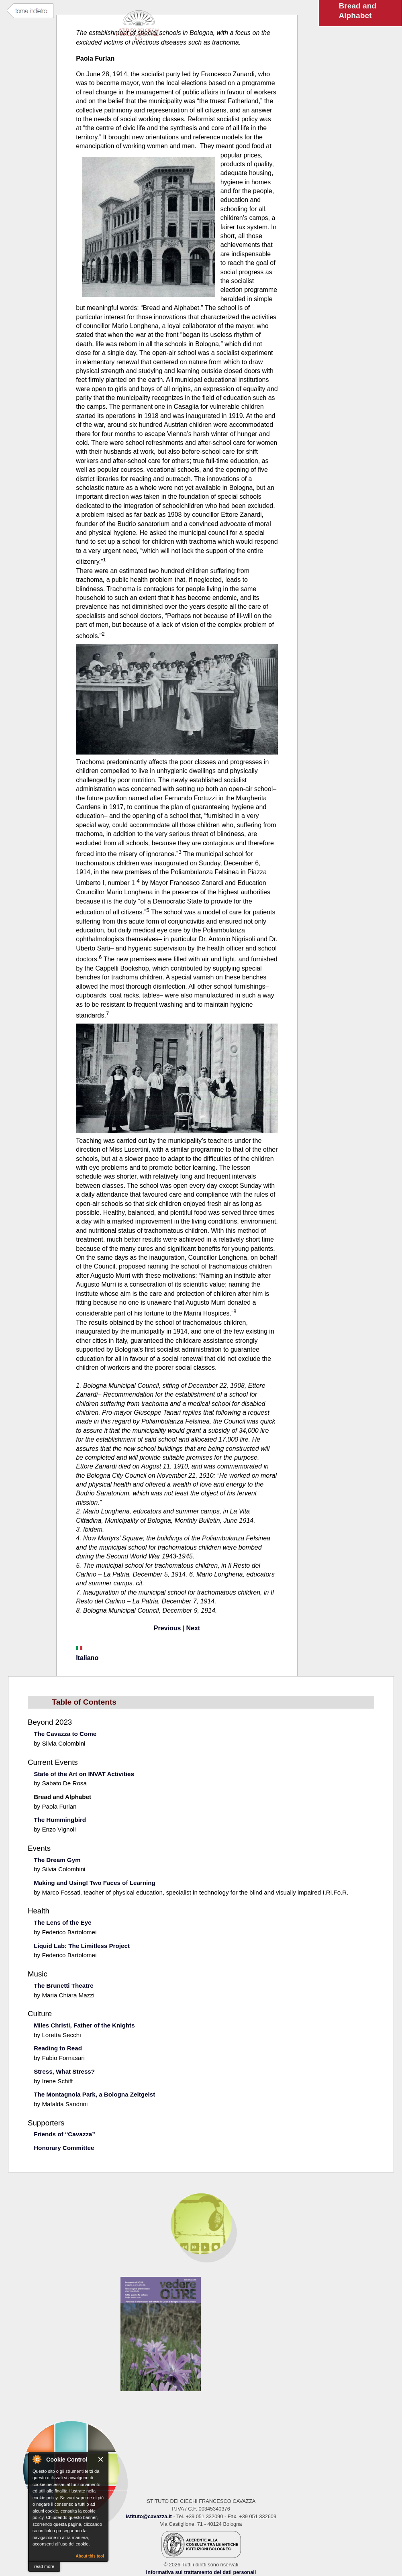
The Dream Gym (57, 1859)
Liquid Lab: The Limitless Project (82, 1945)
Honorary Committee (64, 2147)
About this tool (90, 2556)
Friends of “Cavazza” (64, 2134)
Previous (167, 1628)
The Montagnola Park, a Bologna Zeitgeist (94, 2094)
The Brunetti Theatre (64, 1985)
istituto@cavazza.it (149, 2516)
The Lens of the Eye (62, 1922)
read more (44, 2566)
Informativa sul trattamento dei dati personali (201, 2572)
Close (101, 2459)
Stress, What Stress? (64, 2071)
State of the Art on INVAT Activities (84, 1773)
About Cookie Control (37, 2459)
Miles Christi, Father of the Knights (84, 2025)
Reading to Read (58, 2048)
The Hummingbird (60, 1819)
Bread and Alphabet (62, 1796)
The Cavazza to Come (65, 1733)
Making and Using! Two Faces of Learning (94, 1882)
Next (193, 1628)
